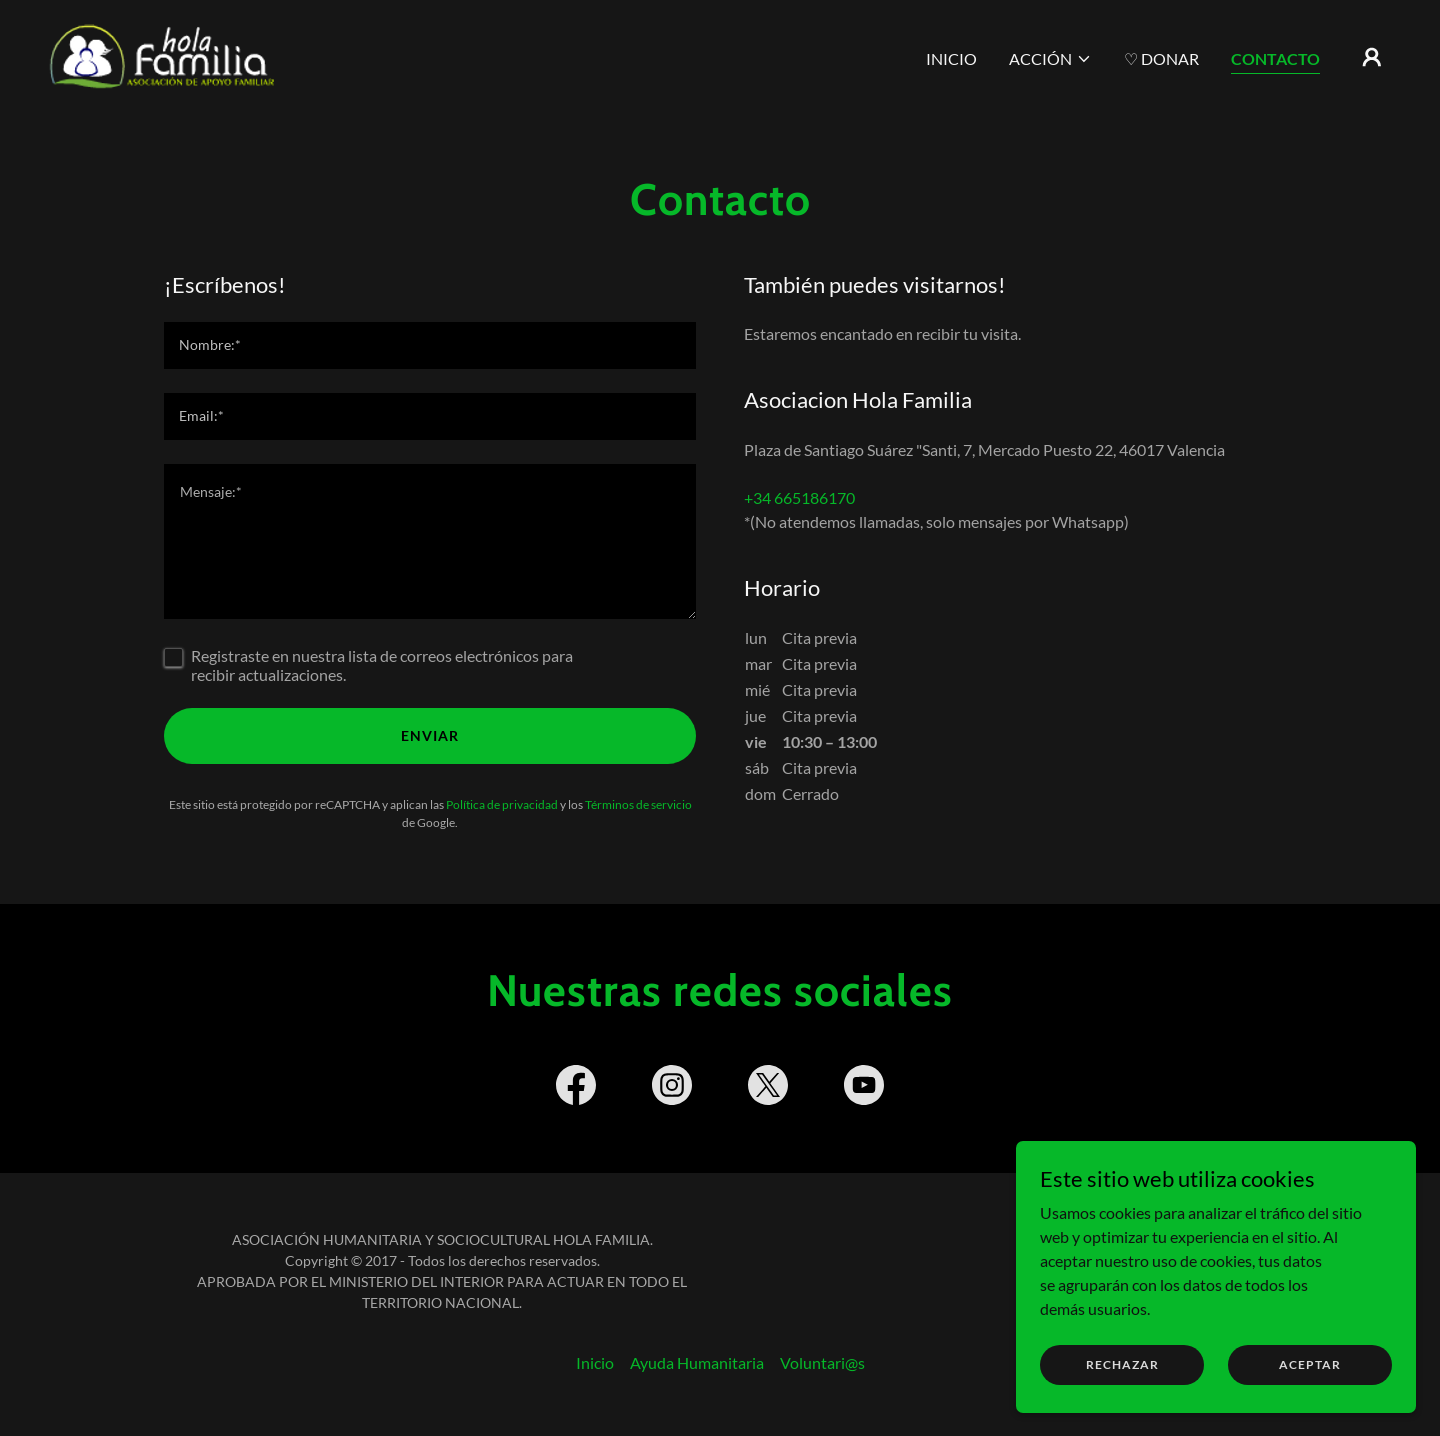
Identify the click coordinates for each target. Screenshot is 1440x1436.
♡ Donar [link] (1161, 58)
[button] (1050, 59)
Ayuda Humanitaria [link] (697, 1362)
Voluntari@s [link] (822, 1362)
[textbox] (430, 345)
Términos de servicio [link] (638, 804)
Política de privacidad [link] (502, 804)
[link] (162, 54)
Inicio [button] (595, 1362)
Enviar (430, 735)
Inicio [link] (951, 58)
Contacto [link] (1275, 58)
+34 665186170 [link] (799, 497)
